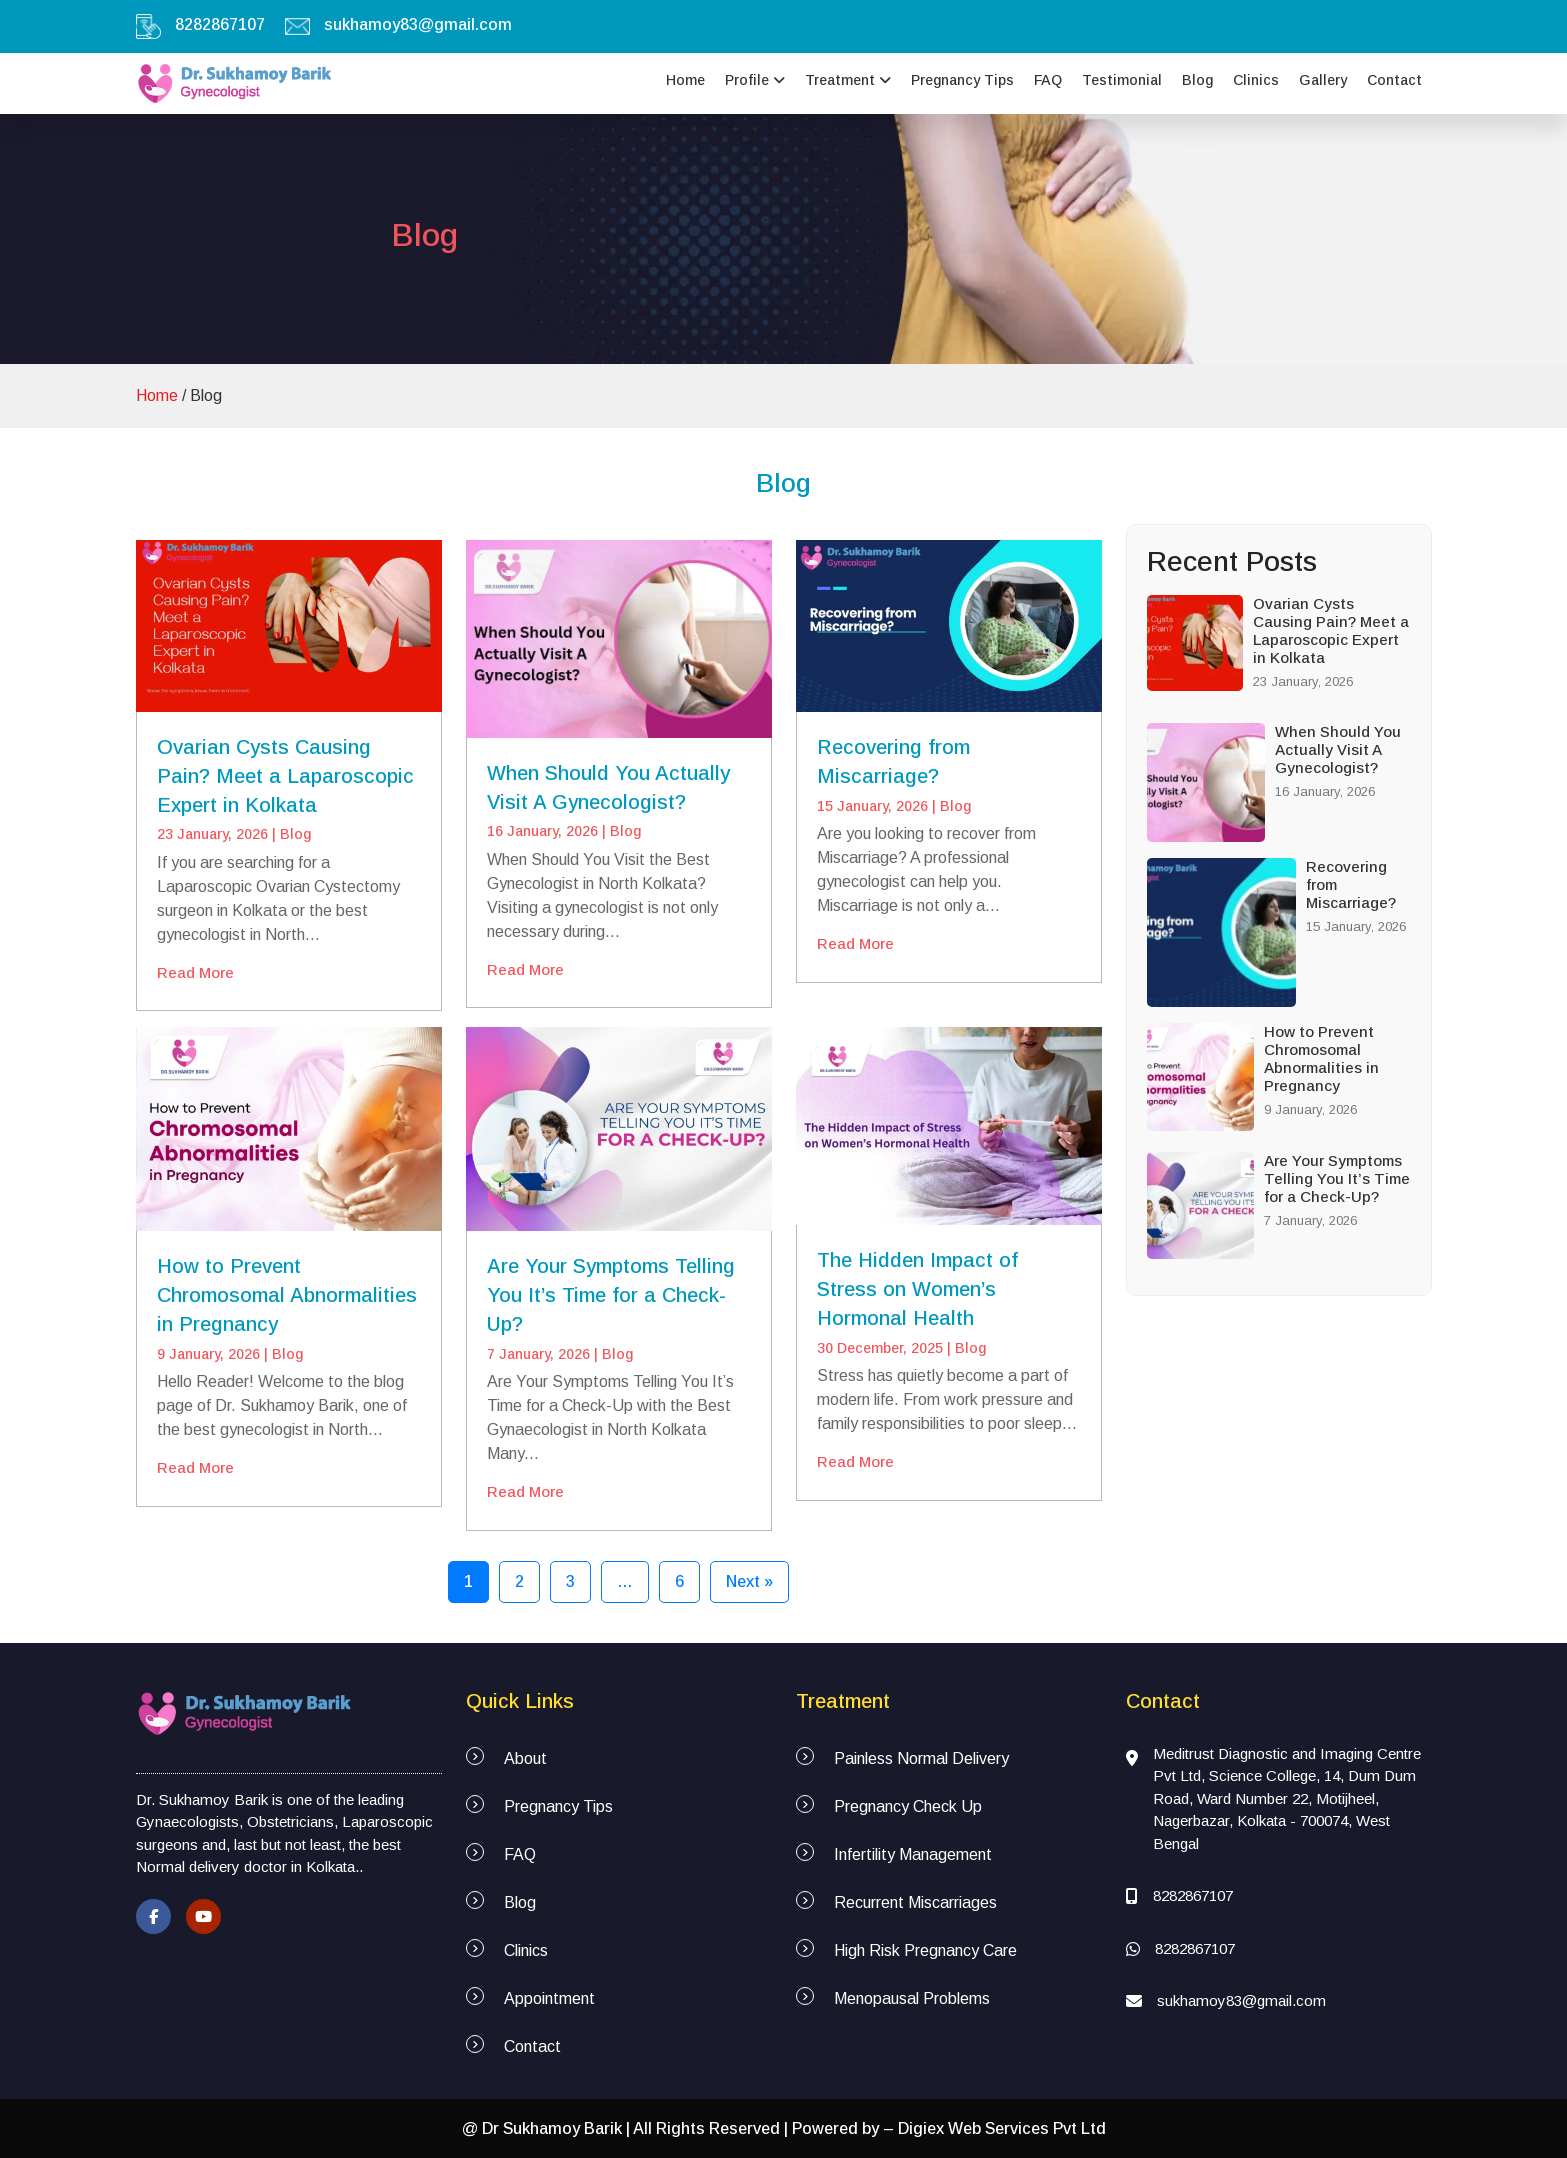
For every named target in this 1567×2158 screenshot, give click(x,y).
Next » (749, 1581)
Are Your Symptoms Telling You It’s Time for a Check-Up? (611, 1295)
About (525, 1758)
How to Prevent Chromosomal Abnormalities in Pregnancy (287, 1295)
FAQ (1048, 80)
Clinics (1256, 80)
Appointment (549, 1998)
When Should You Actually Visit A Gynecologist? (1338, 749)
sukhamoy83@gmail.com (418, 24)
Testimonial (1122, 80)
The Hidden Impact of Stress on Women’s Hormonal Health (917, 1289)
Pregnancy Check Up (908, 1806)
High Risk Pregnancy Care (925, 1950)
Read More (195, 972)
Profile (755, 80)
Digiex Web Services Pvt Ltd (1002, 2128)
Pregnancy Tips (962, 80)
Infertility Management (913, 1854)
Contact (1394, 80)
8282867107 (220, 24)
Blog (1197, 80)
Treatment (848, 80)
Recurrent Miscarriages (915, 1902)
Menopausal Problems (912, 1998)
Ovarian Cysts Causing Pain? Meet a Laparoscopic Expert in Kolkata (285, 776)
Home (685, 80)
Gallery (1323, 80)
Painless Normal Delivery (921, 1758)
